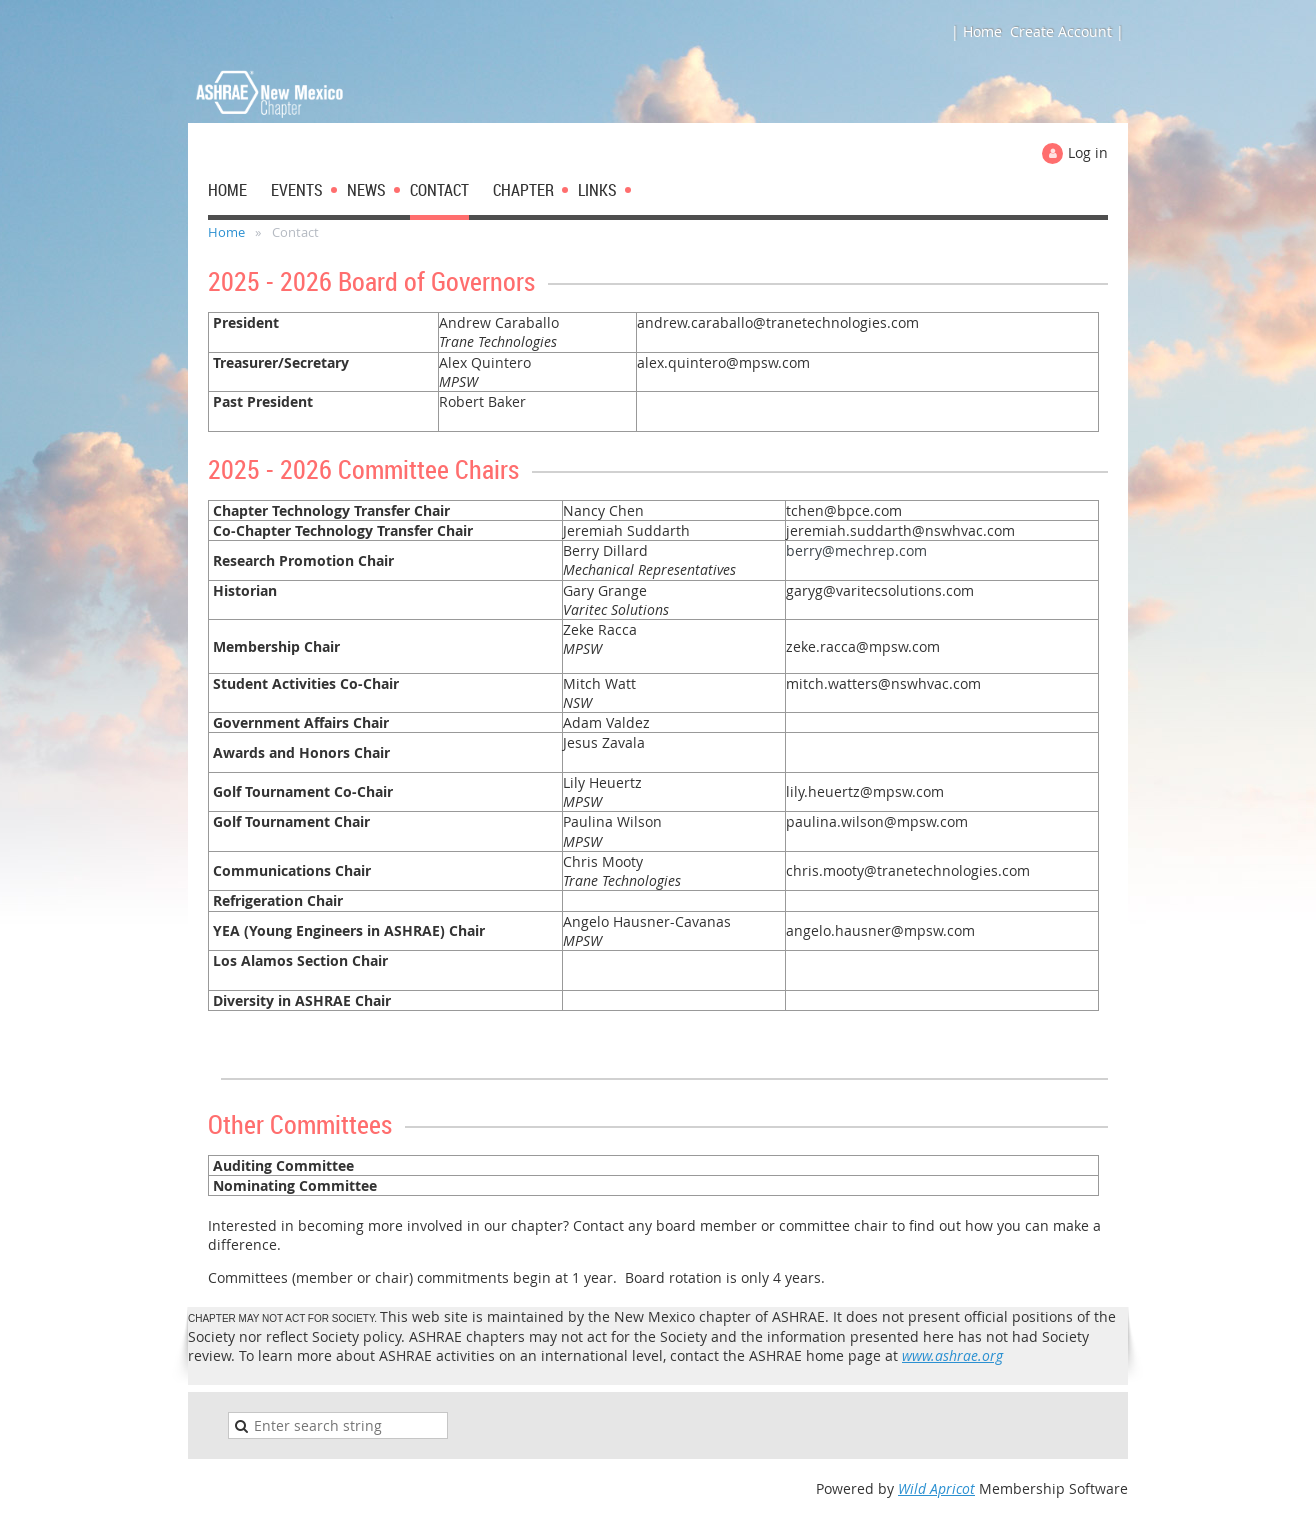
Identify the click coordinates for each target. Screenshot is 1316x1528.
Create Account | (1067, 31)
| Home (976, 31)
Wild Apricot (936, 1488)
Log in (1088, 152)
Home (226, 232)
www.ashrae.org (952, 1355)
